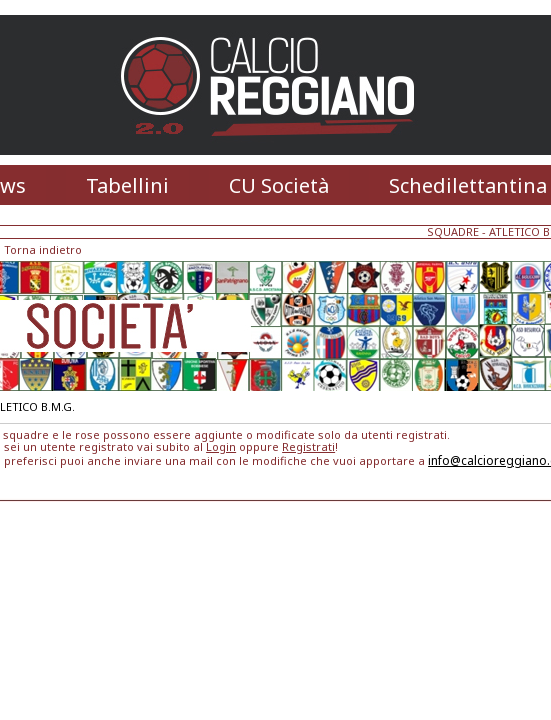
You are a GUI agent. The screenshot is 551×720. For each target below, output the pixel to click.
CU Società (279, 185)
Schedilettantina (468, 185)
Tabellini (127, 185)
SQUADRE (453, 231)
